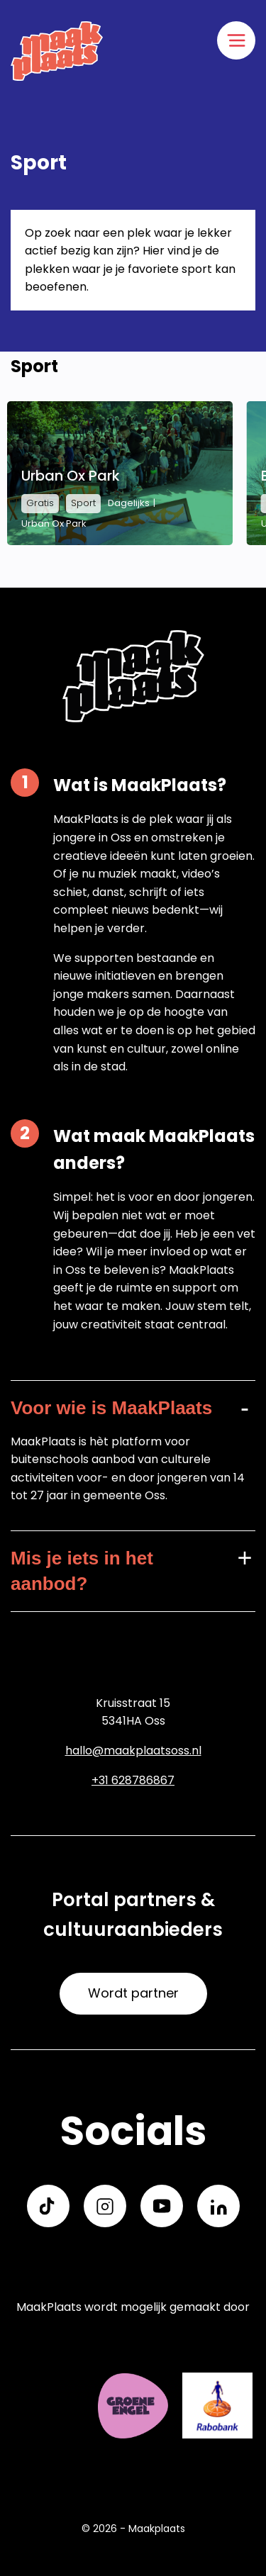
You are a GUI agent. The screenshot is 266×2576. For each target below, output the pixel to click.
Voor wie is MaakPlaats (111, 1407)
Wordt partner (133, 1993)
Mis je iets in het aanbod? (82, 1570)
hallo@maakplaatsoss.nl (133, 1750)
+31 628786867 (133, 1780)
